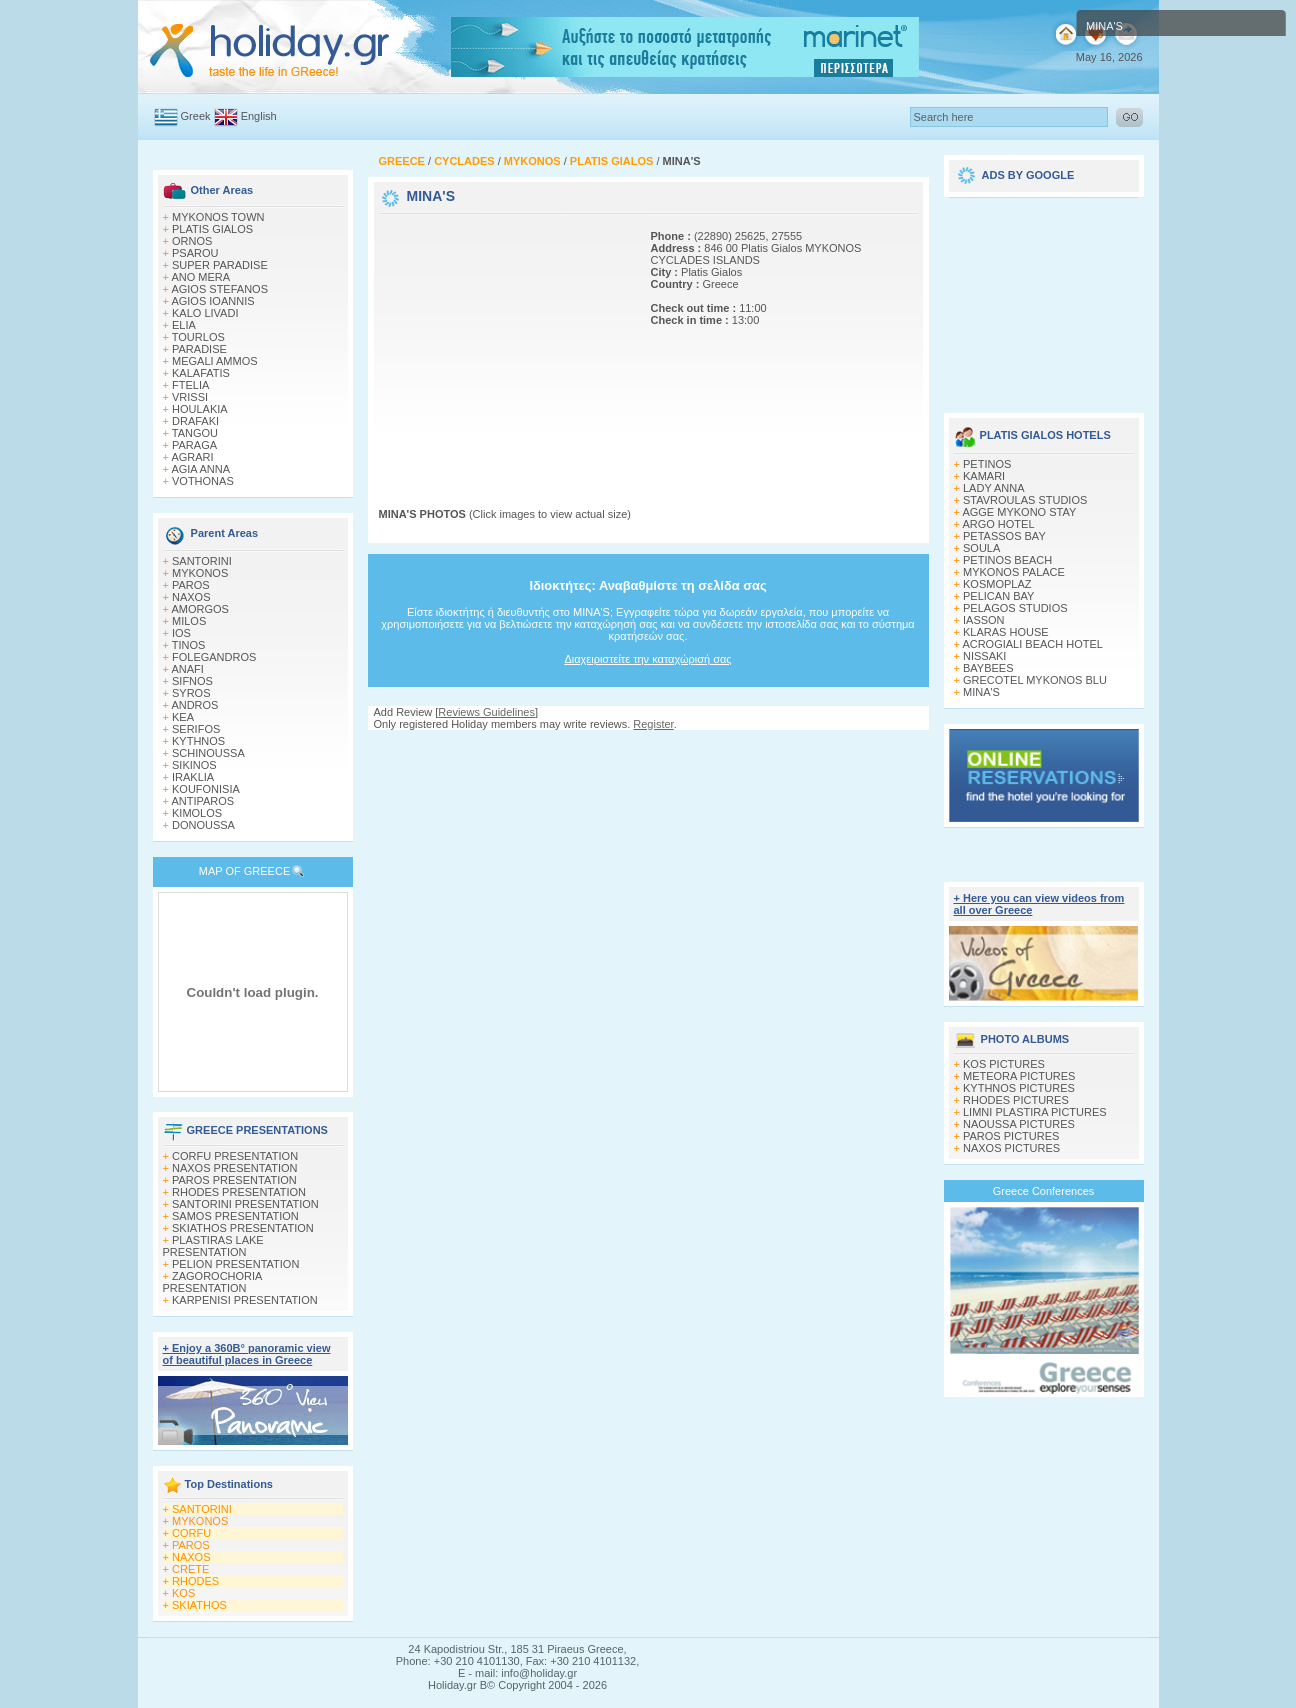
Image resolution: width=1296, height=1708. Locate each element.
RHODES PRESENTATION (239, 1192)
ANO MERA (200, 277)
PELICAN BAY (998, 596)
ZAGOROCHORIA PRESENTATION (212, 1282)
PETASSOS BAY (1004, 536)
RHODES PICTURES (1016, 1100)
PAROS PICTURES (1011, 1136)
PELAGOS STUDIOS (1015, 608)
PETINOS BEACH (1007, 560)
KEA (183, 717)
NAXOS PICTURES (1011, 1148)
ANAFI (187, 669)
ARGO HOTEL (998, 524)
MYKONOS (200, 573)
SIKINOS (194, 765)
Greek (196, 116)
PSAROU (195, 253)
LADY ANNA (994, 488)
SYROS (191, 693)
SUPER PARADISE (220, 265)
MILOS (189, 621)
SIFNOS (192, 681)
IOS (181, 633)
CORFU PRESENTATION (235, 1156)
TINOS (189, 645)
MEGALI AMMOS (215, 361)
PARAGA (194, 445)
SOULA (981, 548)
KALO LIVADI (205, 313)
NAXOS (191, 597)
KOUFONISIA (206, 789)
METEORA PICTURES (1019, 1076)
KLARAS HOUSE (1006, 632)
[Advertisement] (504, 343)
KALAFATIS (201, 373)
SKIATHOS (199, 1605)
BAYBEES (988, 668)
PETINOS (987, 464)
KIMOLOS (197, 813)
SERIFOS (196, 729)
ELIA (184, 325)
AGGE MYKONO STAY (1019, 512)
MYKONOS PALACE (1014, 572)
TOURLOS (198, 337)
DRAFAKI (195, 421)
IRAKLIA (193, 777)
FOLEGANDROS (214, 657)
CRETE (190, 1569)
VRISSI (190, 397)
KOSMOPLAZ (997, 584)
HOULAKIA (200, 409)
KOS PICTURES (1004, 1064)
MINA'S (981, 692)
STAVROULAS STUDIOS (1025, 500)
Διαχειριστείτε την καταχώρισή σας (647, 659)
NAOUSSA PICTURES (1019, 1124)
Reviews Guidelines (486, 712)
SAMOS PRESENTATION (235, 1216)
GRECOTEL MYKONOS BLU (1035, 680)
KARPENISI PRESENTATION (245, 1300)
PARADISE (199, 349)
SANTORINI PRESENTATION (245, 1204)
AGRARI (192, 457)
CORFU (191, 1533)
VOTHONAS (203, 481)
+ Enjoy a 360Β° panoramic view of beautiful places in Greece (247, 1354)
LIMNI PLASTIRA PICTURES (1035, 1112)
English (259, 116)
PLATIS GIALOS (212, 229)
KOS (183, 1593)
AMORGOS (199, 609)
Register (653, 724)
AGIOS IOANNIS (212, 301)
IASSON (984, 620)
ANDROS (194, 705)
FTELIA (190, 385)
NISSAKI (984, 656)
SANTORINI (202, 561)
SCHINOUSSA (208, 753)
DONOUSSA (203, 825)
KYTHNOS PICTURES (1019, 1088)
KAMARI (984, 476)
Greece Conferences (1044, 1191)
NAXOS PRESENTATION (235, 1168)
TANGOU (195, 433)
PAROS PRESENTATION (234, 1180)
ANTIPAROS (202, 801)
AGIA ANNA (200, 469)
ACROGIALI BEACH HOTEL (1032, 644)
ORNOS (192, 241)
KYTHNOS (198, 741)
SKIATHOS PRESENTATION (243, 1228)
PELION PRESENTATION (235, 1264)
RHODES (195, 1581)
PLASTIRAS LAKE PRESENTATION (213, 1246)
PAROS (191, 585)
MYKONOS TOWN (218, 217)
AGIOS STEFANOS (219, 289)
